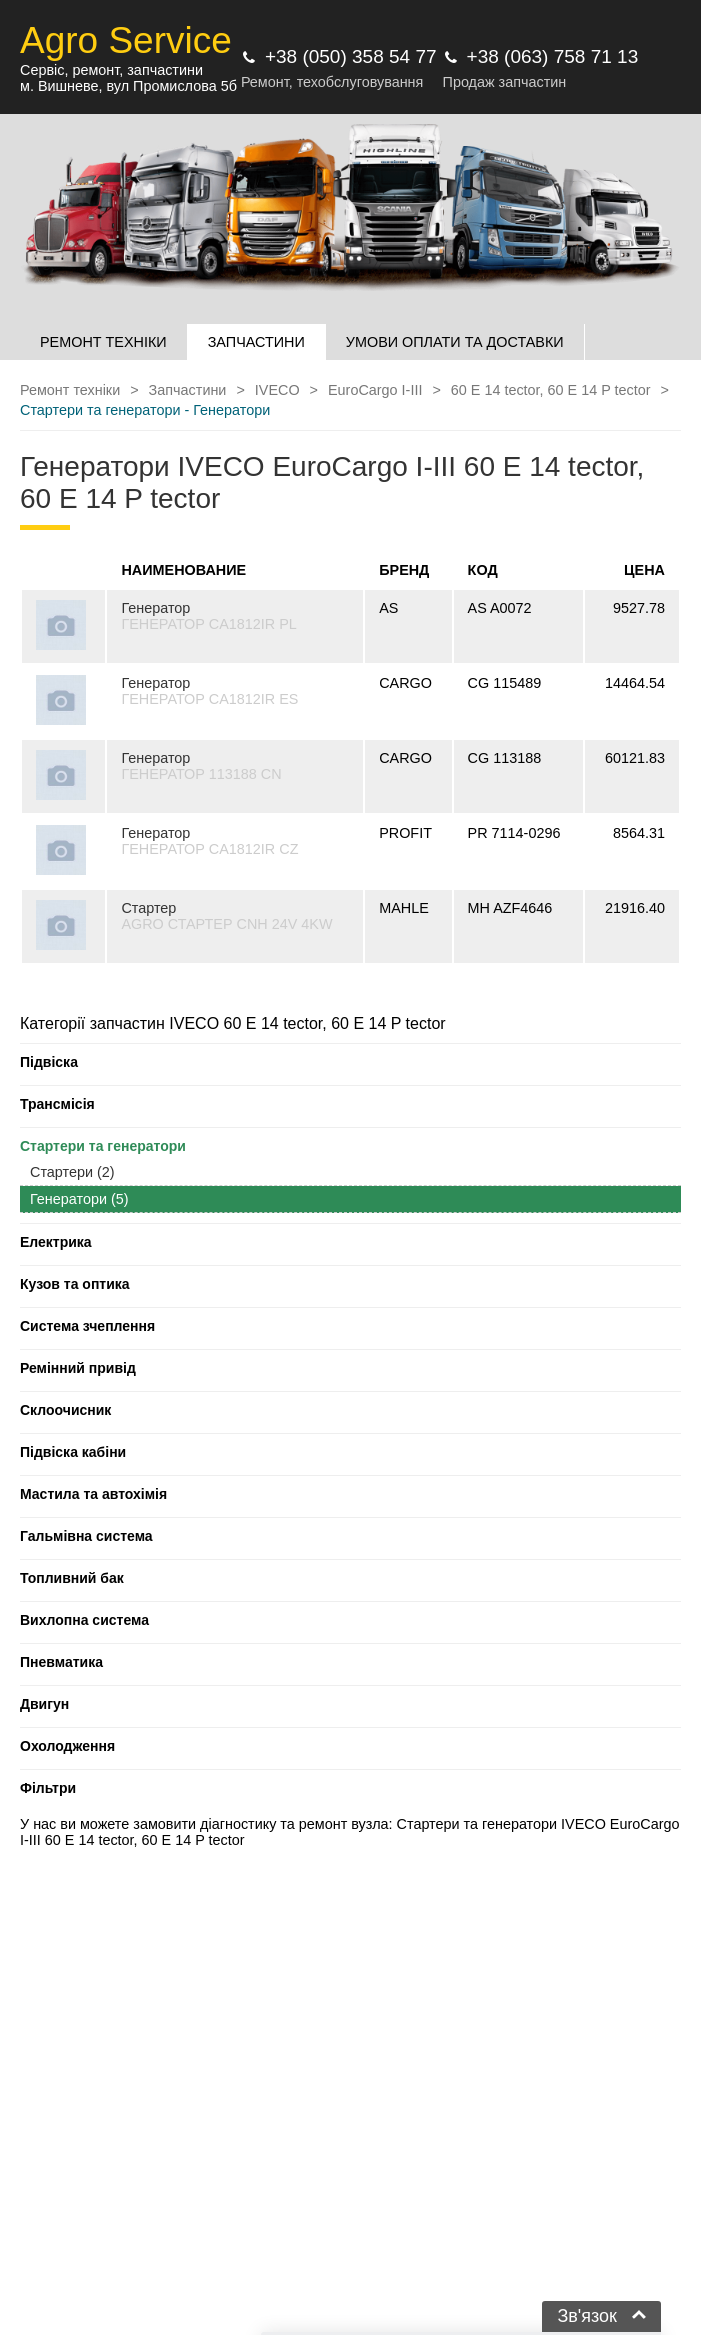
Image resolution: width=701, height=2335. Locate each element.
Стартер (148, 908)
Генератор (155, 608)
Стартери (72, 1172)
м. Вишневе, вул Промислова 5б (128, 86)
